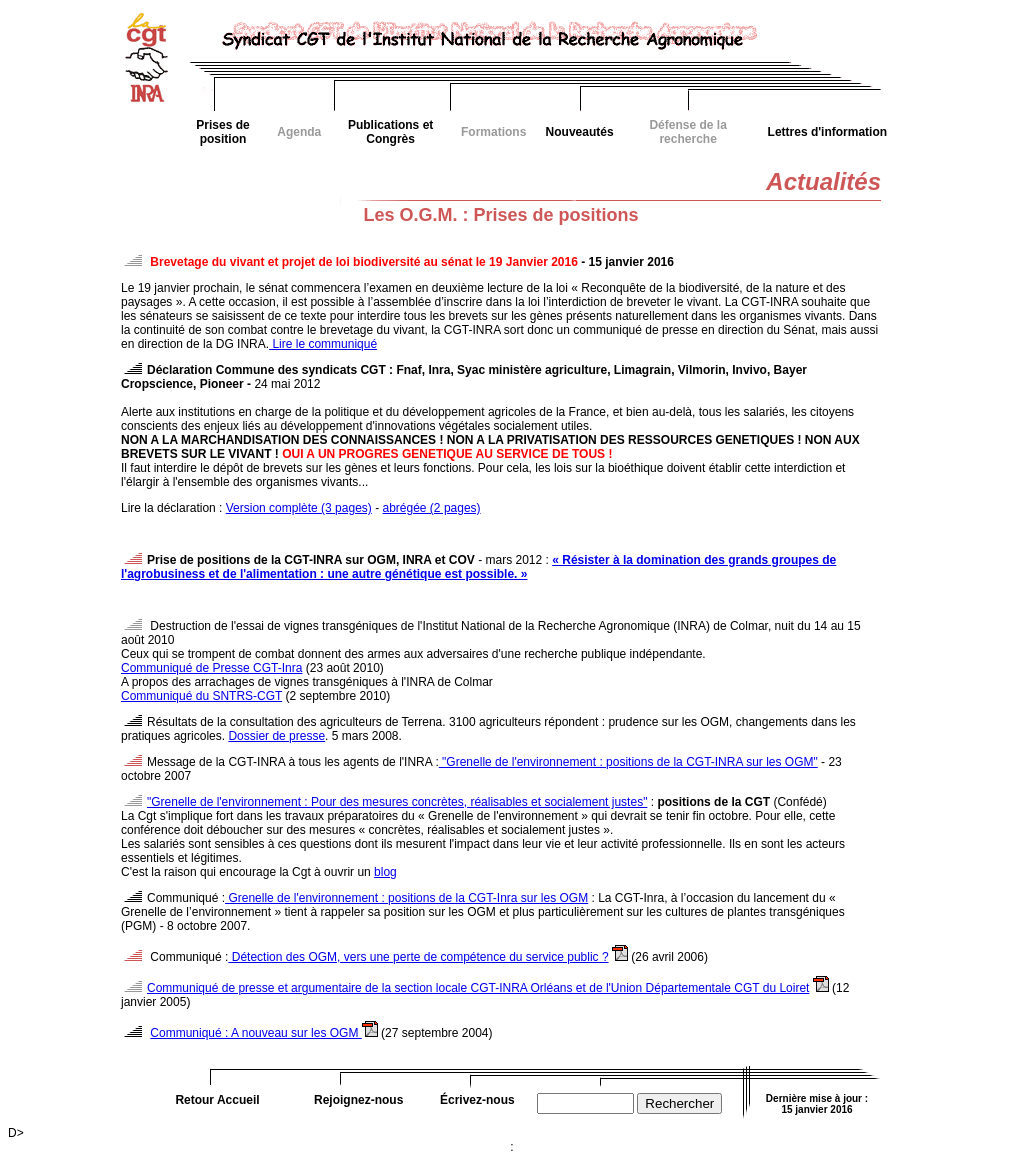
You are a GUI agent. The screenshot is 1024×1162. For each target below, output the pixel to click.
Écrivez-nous (477, 1100)
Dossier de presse (276, 736)
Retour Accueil (217, 1100)
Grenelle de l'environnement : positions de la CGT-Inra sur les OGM (406, 898)
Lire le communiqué (323, 344)
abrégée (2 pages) (432, 508)
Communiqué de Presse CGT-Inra (211, 668)
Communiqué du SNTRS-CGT (201, 696)
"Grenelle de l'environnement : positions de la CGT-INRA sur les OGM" (628, 762)
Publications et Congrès (390, 132)
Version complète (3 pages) (299, 508)
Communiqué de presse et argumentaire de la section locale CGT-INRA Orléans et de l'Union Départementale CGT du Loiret (478, 988)
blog (385, 872)
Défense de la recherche (687, 132)
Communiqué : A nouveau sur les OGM (255, 1033)
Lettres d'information (828, 132)
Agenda (299, 132)
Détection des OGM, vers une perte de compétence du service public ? (418, 957)
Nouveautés (580, 132)
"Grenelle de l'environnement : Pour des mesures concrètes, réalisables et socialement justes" (397, 802)
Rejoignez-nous (358, 1100)
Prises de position (222, 132)
